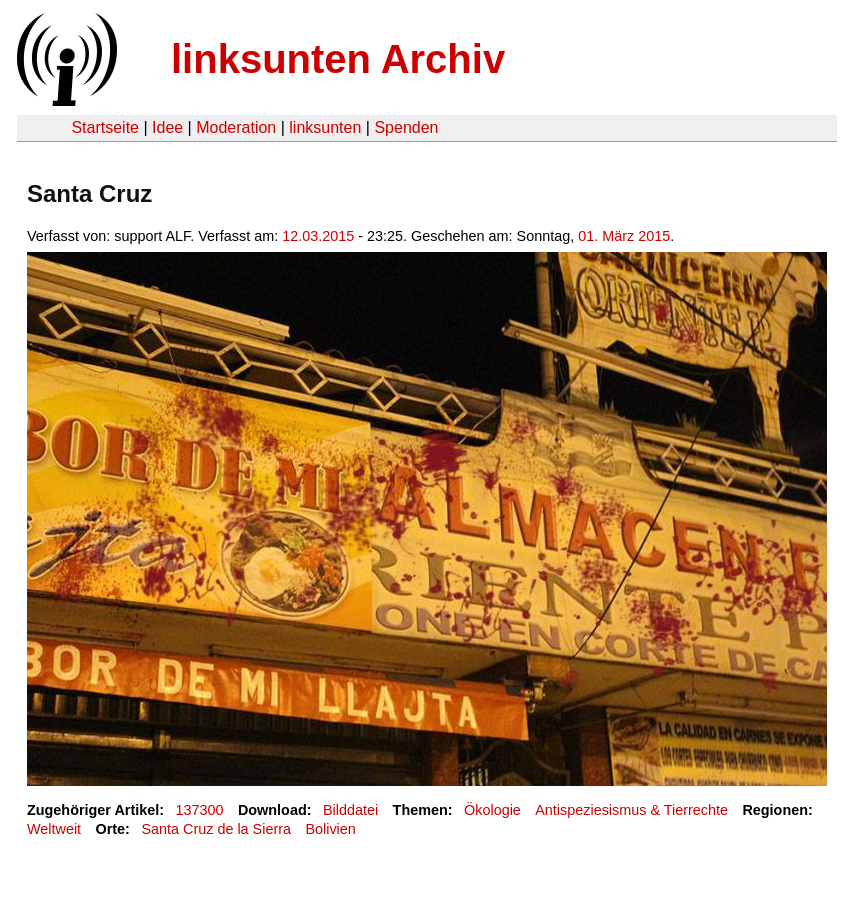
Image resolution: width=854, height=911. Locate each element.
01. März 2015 (624, 236)
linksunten (325, 127)
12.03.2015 (318, 236)
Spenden (406, 127)
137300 (200, 810)
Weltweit (54, 829)
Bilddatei (350, 810)
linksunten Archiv (338, 59)
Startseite (105, 127)
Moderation (236, 127)
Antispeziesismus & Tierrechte (631, 810)
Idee (167, 127)
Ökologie (492, 810)
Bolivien (330, 829)
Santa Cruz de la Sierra (216, 829)
